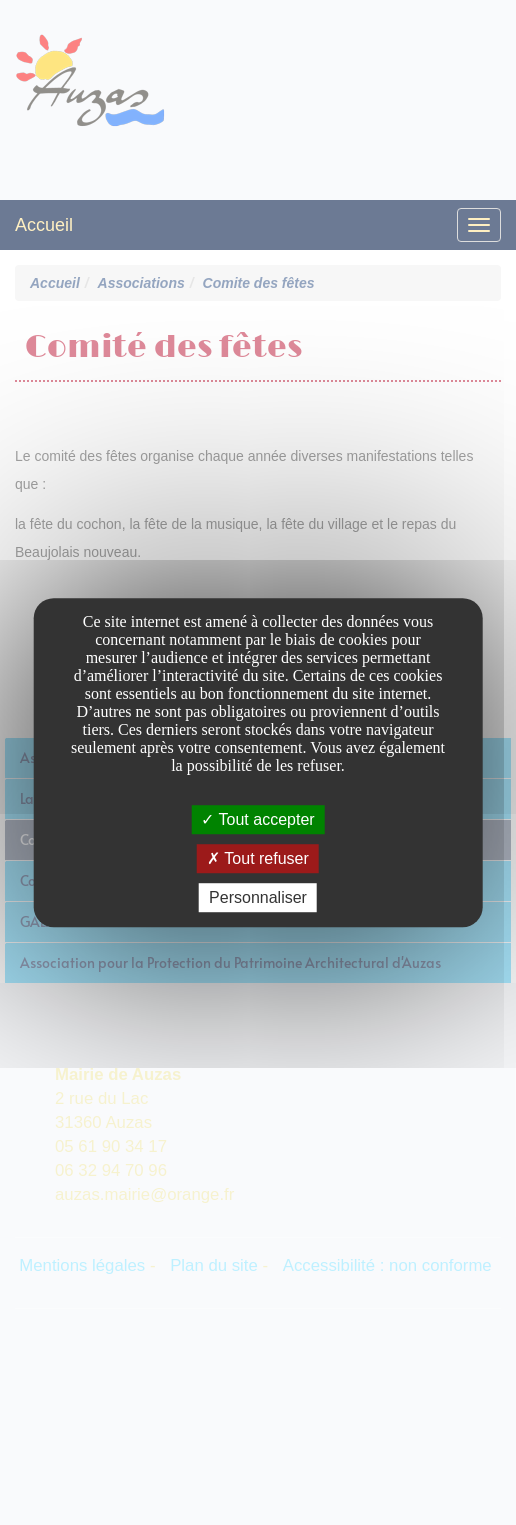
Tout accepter (257, 819)
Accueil (44, 225)
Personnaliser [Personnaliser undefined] (258, 897)
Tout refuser (258, 858)
